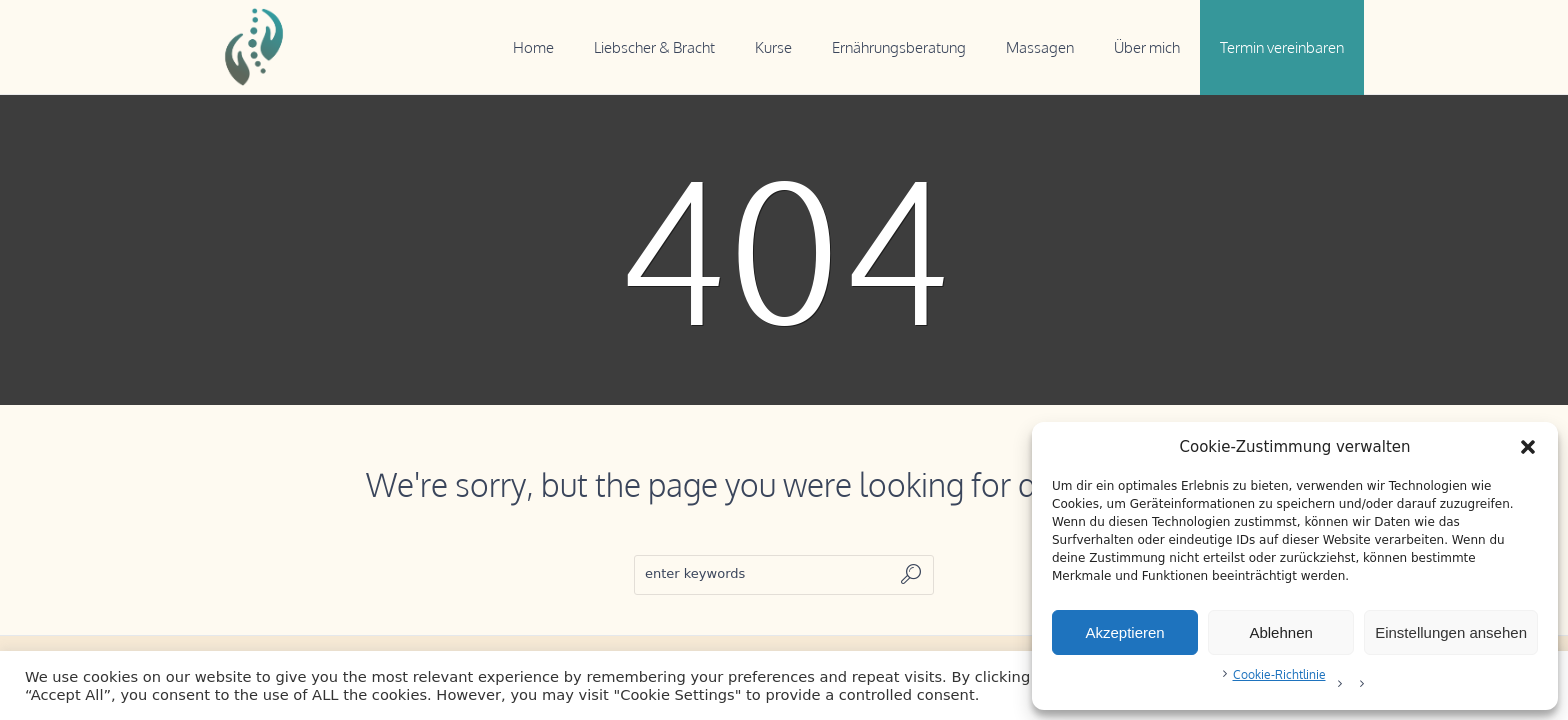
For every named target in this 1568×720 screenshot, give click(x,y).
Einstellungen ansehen (1451, 632)
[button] (1528, 447)
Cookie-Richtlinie (1279, 674)
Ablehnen (1280, 632)
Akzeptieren (1124, 632)
